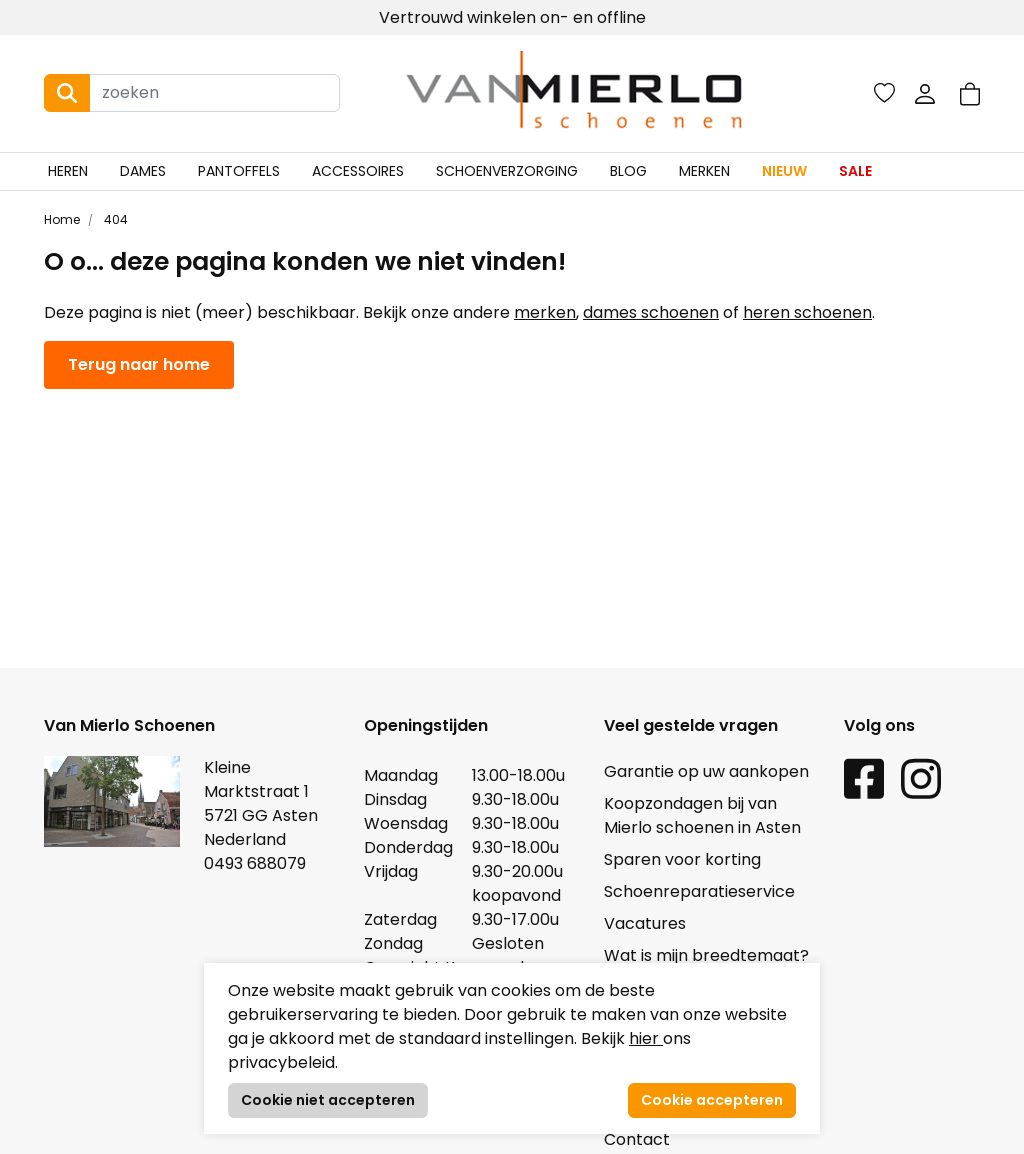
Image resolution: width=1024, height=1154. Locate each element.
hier (646, 1038)
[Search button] (67, 93)
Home (62, 219)
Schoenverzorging (507, 171)
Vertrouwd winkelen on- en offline (512, 17)
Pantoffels (239, 171)
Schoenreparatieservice (699, 891)
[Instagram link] (921, 777)
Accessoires (358, 171)
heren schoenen (807, 312)
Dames (143, 171)
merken (545, 312)
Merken (704, 171)
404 (114, 219)
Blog (628, 171)
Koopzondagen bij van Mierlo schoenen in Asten (702, 815)
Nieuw (784, 171)
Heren (68, 171)
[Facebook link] (864, 777)
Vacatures (645, 923)
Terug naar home (139, 364)
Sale (855, 171)
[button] (970, 93)
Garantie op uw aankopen (706, 771)
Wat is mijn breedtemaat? (706, 955)
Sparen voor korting (682, 859)
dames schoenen (651, 312)
